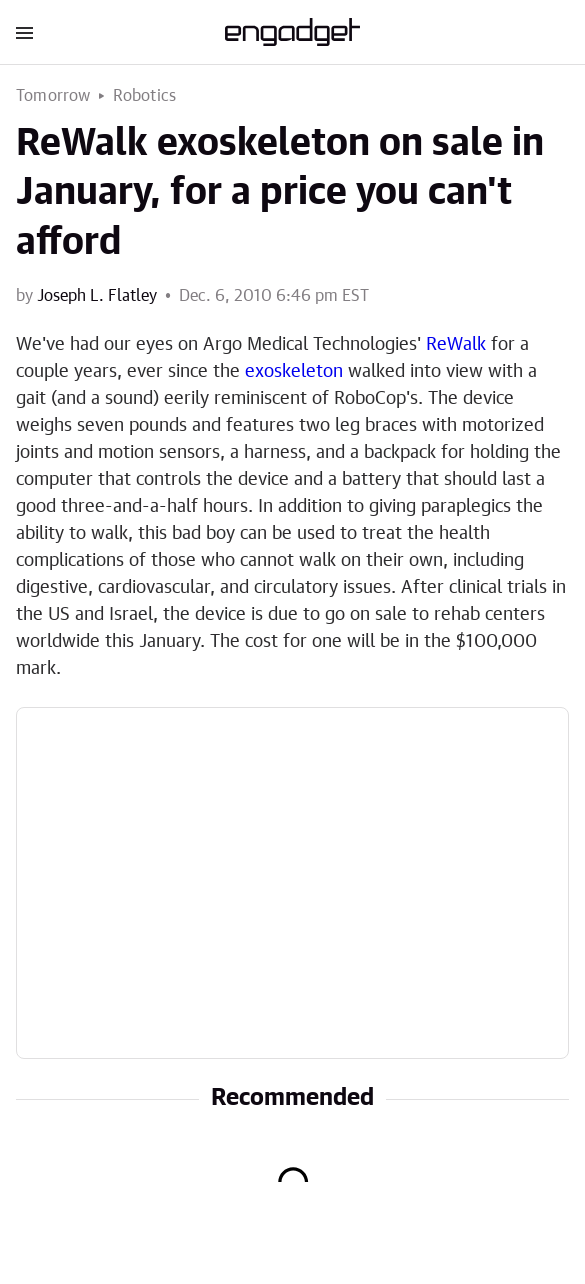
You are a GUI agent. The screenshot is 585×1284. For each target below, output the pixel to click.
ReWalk (456, 345)
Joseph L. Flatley (97, 296)
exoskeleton (294, 372)
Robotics (145, 96)
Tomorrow (53, 96)
